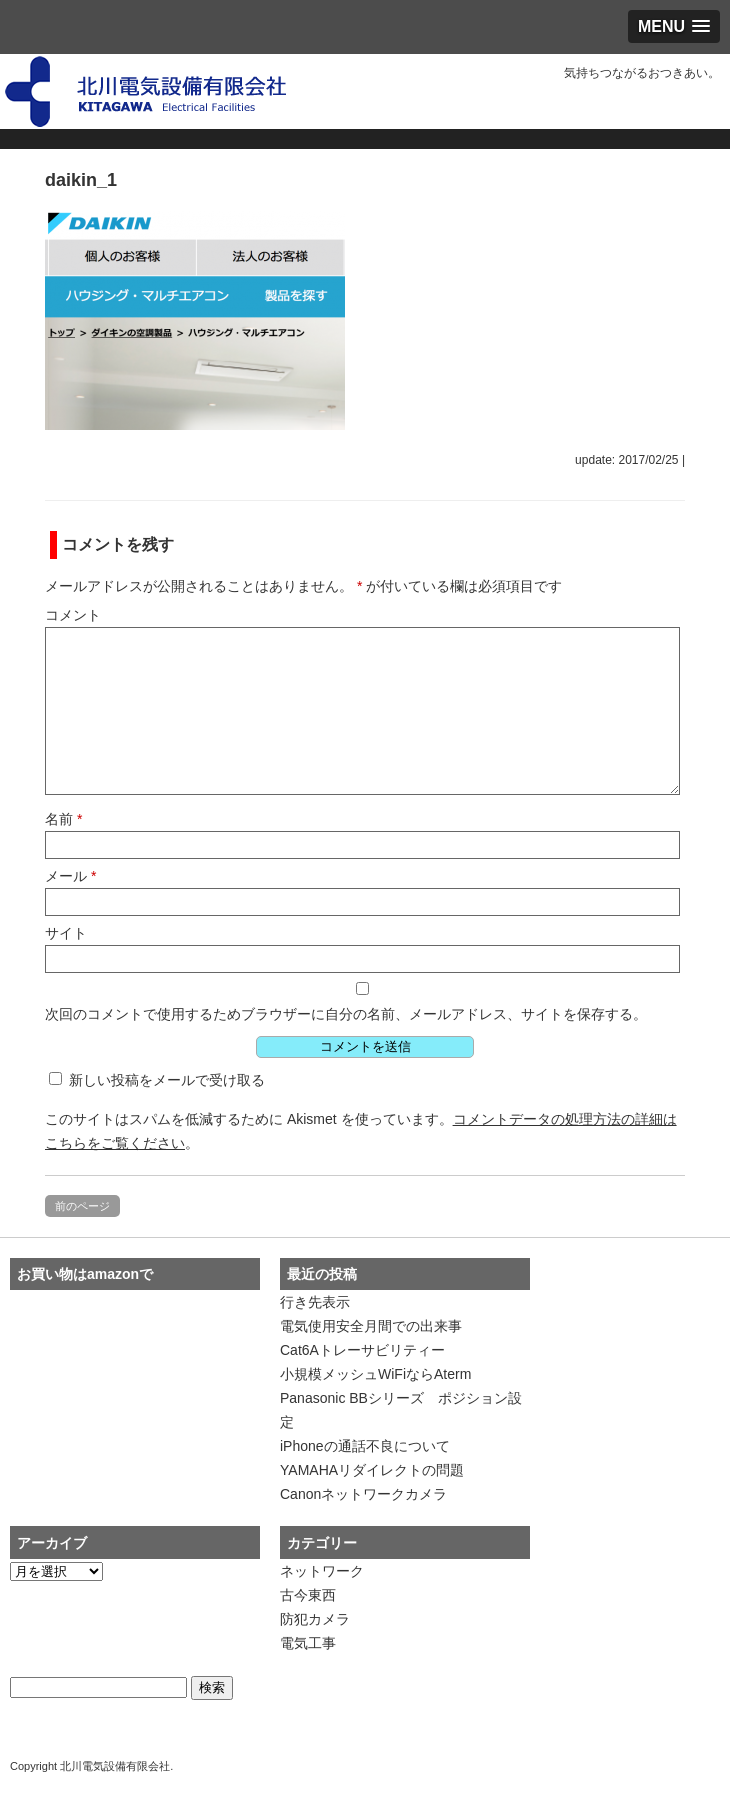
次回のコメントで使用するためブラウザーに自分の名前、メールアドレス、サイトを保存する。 (346, 1014)
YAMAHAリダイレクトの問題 (372, 1470)
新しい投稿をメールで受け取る (167, 1080)
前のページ (82, 1206)
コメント (73, 615)
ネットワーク (322, 1571)
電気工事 (308, 1643)
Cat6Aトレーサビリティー (362, 1350)
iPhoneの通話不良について (365, 1446)
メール (70, 876)
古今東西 (308, 1595)
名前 (63, 819)
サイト (66, 933)
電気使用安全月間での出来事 (371, 1326)
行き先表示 (315, 1302)
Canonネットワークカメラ (363, 1494)
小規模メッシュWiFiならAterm (375, 1374)
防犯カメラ (315, 1619)
